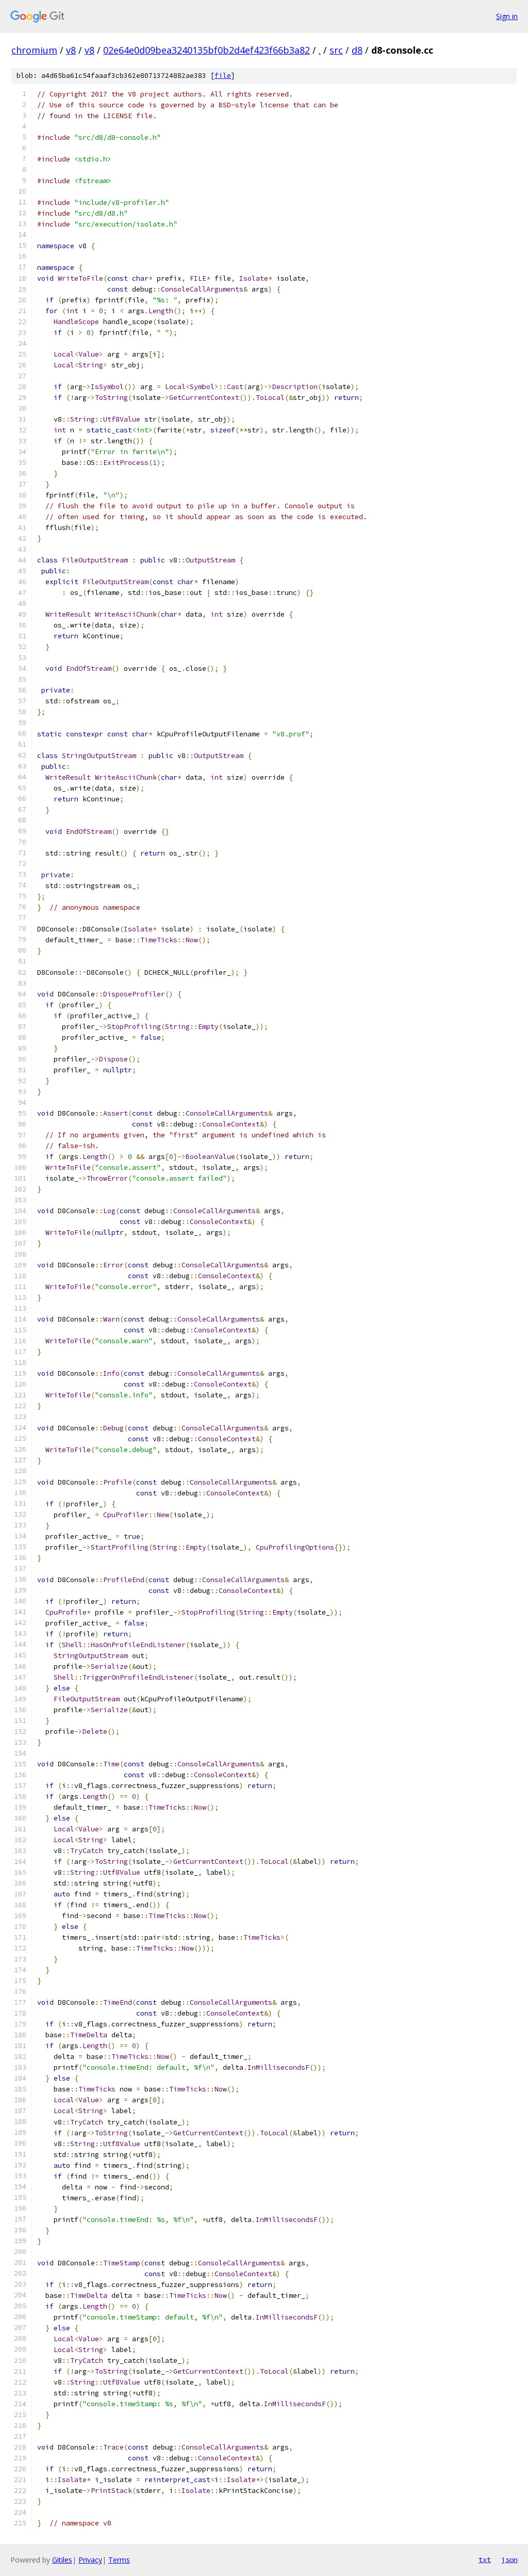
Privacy (90, 2560)
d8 (357, 50)
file (222, 75)
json (509, 2559)
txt (484, 2559)
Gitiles (62, 2560)
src (336, 50)
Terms (119, 2560)
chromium (34, 50)
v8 (71, 50)
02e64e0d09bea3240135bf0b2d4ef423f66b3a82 (206, 50)
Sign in (507, 16)
